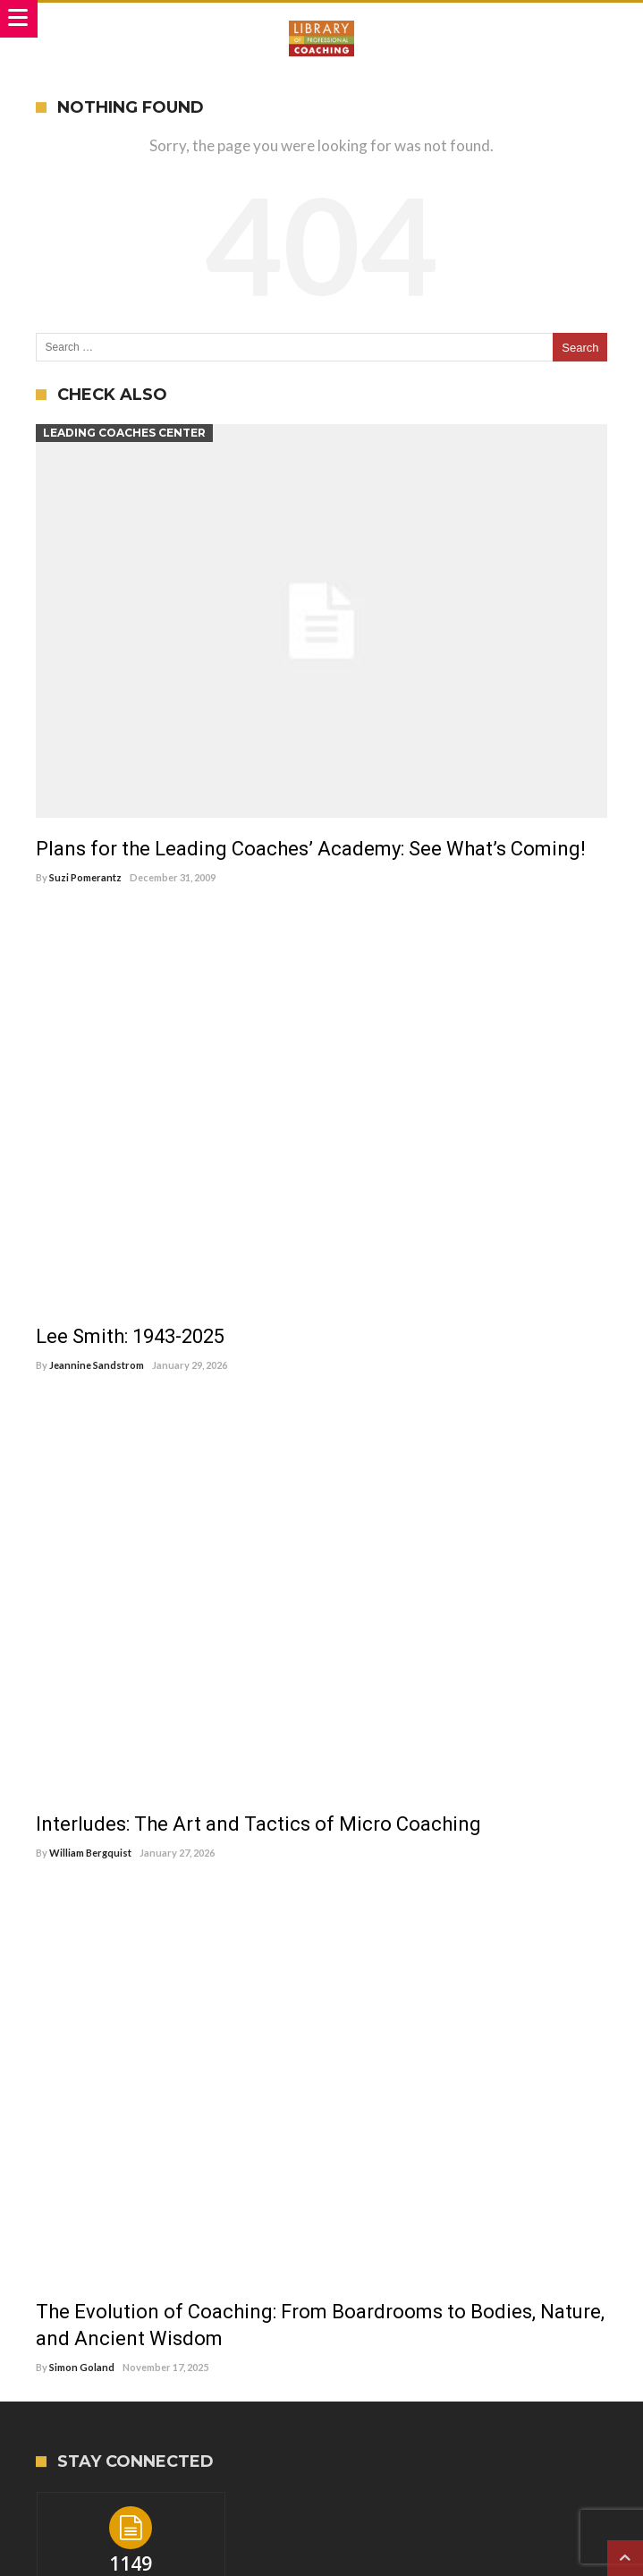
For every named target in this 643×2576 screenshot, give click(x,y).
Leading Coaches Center (124, 432)
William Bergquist (90, 1852)
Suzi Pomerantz (85, 877)
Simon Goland (81, 2367)
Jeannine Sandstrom (96, 1365)
